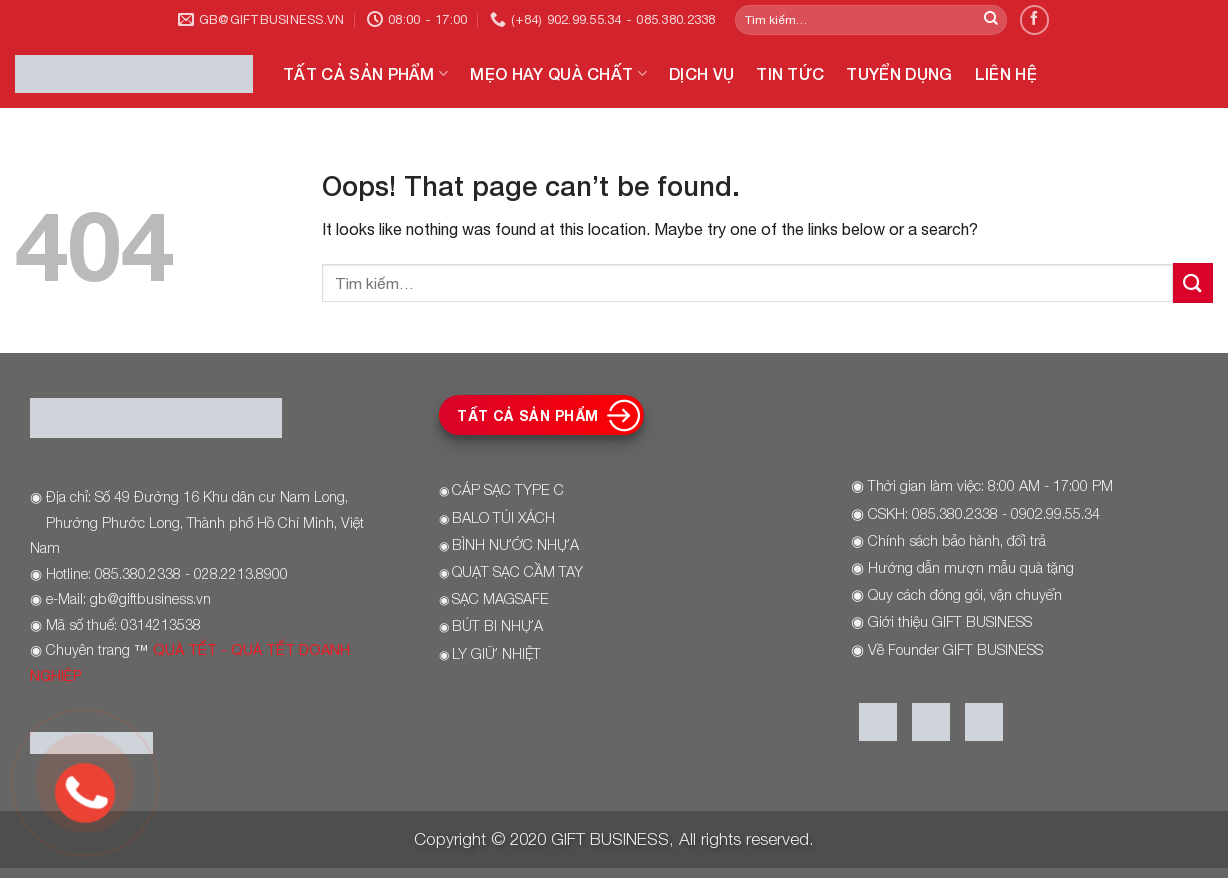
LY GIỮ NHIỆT (496, 653)
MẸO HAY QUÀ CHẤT (558, 74)
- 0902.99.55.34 (1049, 513)
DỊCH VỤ (701, 73)
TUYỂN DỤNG (899, 73)
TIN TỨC (790, 73)
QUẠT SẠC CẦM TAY (517, 571)
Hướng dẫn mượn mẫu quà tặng (971, 567)
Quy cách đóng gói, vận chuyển (965, 594)
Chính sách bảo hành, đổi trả (957, 540)
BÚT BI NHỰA (497, 625)
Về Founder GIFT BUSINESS (955, 649)
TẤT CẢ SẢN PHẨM (365, 74)
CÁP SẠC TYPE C (508, 489)
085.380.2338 (955, 513)
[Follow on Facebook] (1034, 19)
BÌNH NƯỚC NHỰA (515, 544)
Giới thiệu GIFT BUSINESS (950, 621)
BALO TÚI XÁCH (503, 517)
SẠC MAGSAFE (500, 598)
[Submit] (991, 20)
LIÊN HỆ (1006, 73)
